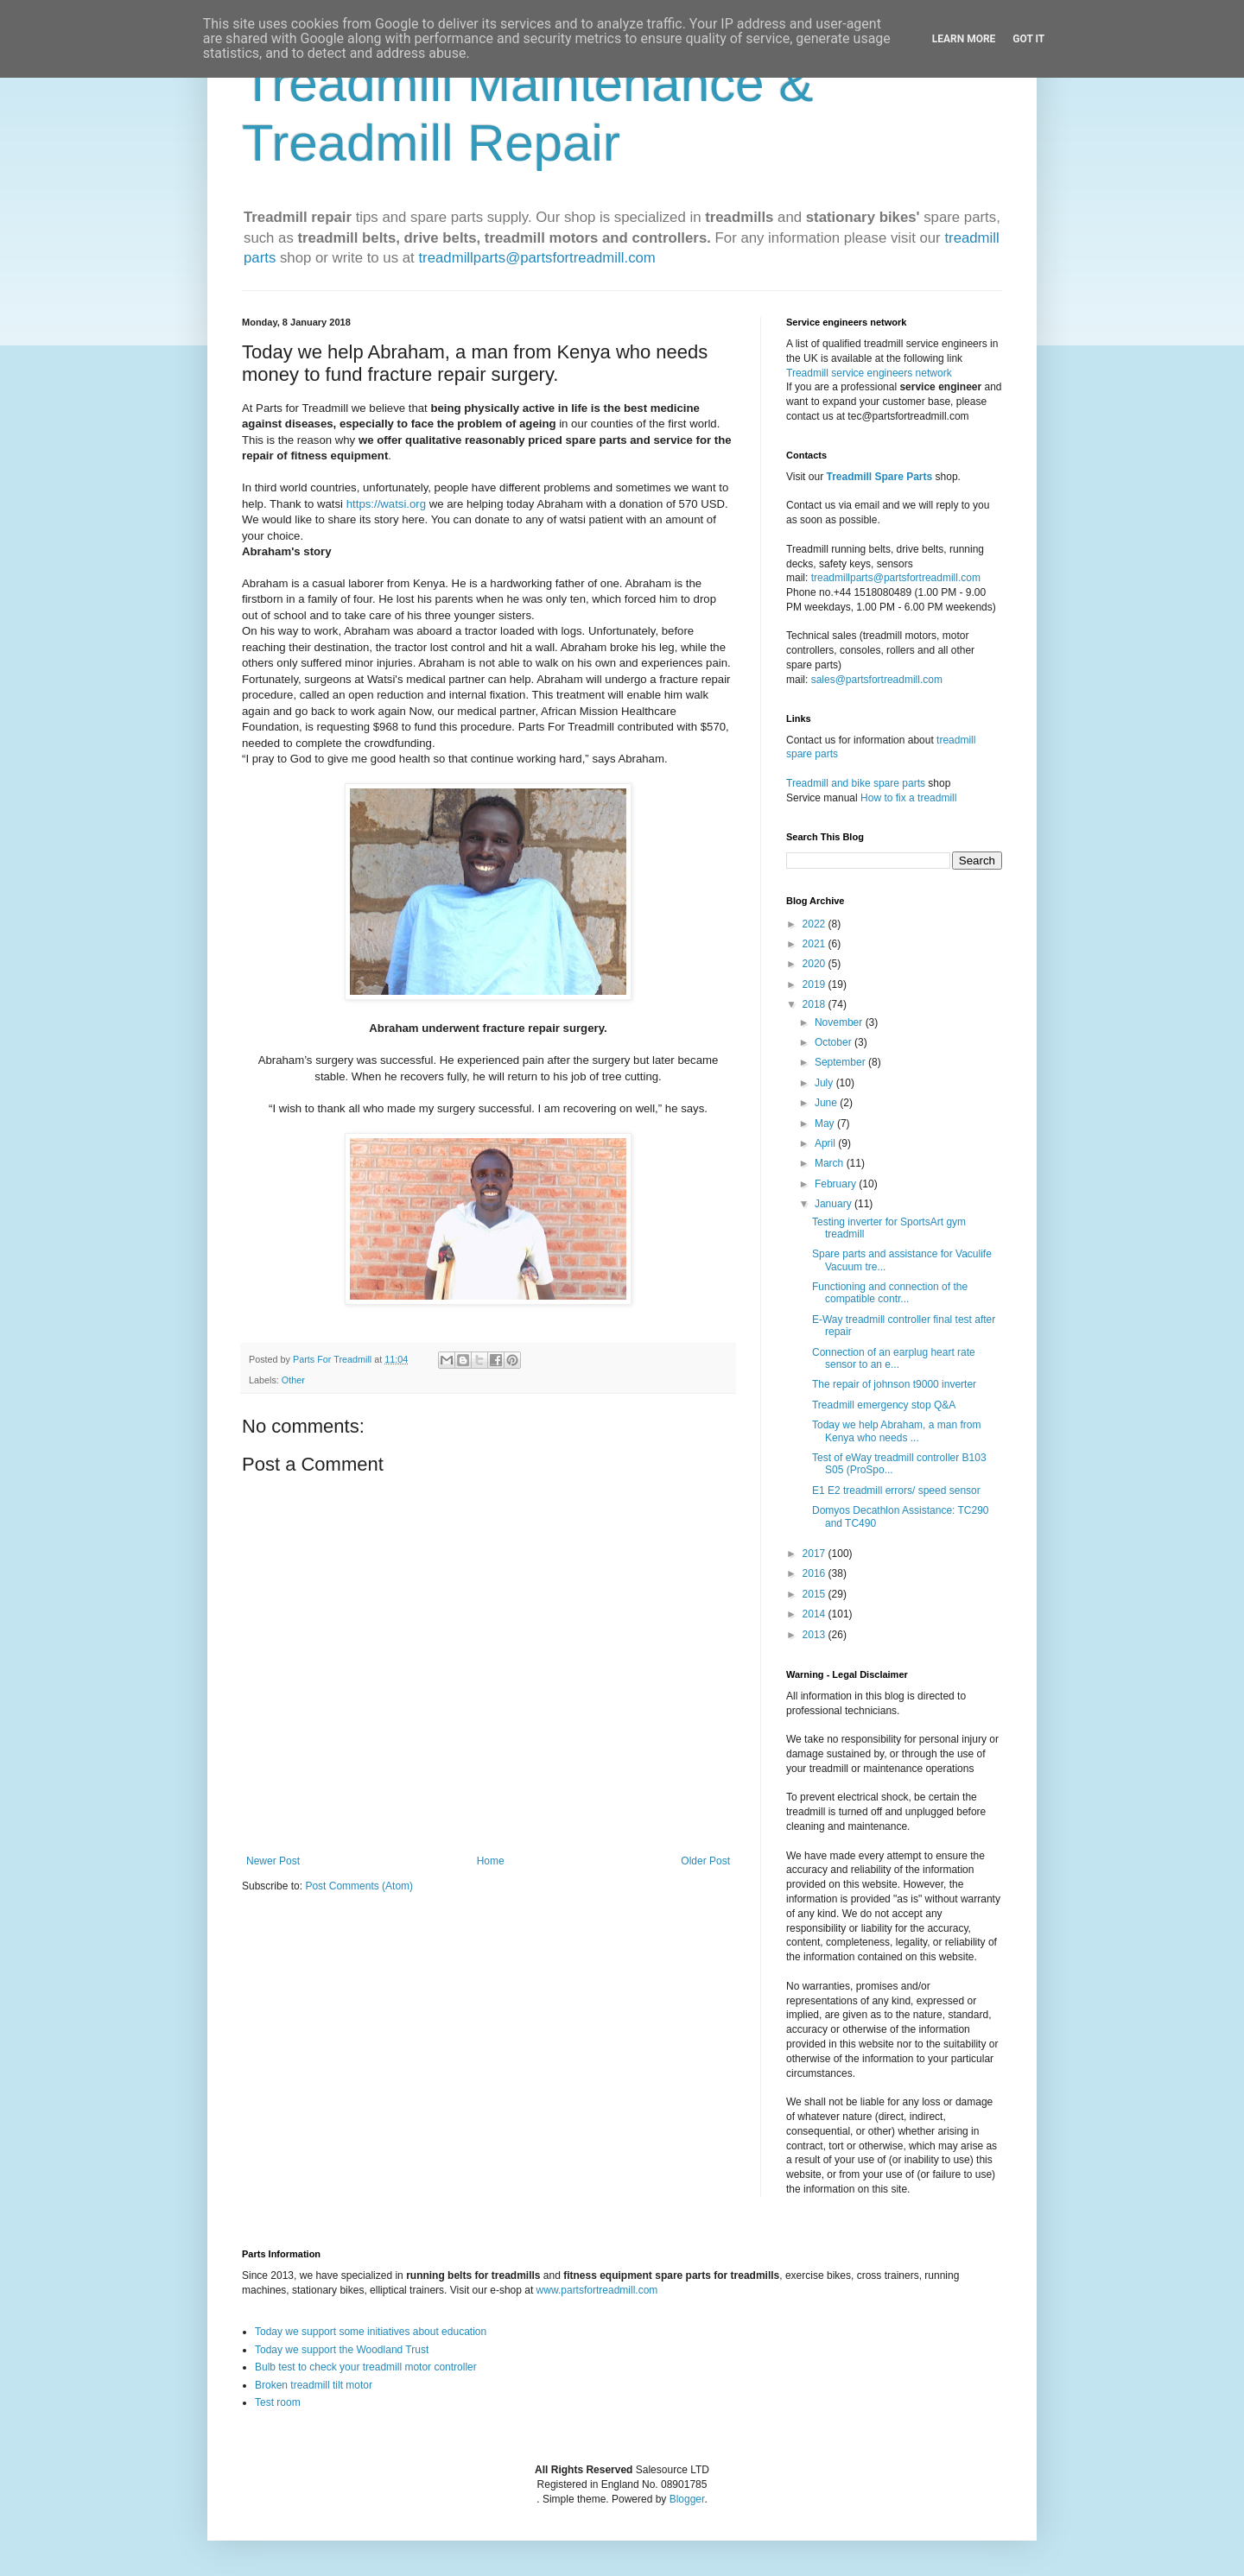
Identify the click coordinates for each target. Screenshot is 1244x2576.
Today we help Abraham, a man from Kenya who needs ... (896, 1431)
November (840, 1022)
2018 (815, 1004)
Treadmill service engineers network (869, 373)
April (826, 1143)
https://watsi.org (386, 503)
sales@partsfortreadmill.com (877, 680)
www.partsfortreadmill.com (597, 2290)
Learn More (964, 39)
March (831, 1163)
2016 (815, 1573)
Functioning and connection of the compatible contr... (890, 1293)
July (825, 1083)
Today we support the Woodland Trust (341, 2350)
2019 (815, 984)
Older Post (705, 1861)
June (827, 1103)
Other (293, 1380)
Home (491, 1861)
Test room (278, 2402)
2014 (815, 1614)
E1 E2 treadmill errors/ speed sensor (896, 1490)
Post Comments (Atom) (359, 1886)
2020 (815, 964)
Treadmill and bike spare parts (855, 783)
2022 (815, 924)
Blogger (687, 2499)
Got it (1028, 39)
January (834, 1204)
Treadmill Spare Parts (879, 477)
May (826, 1123)
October (834, 1042)
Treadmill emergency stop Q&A (883, 1405)
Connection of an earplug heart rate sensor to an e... (893, 1358)
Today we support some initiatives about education (370, 2332)
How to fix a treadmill (908, 798)
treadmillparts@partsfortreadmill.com (536, 258)
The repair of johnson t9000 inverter (894, 1384)
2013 (815, 1635)
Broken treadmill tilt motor (313, 2385)
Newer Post (273, 1861)
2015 (815, 1594)
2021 (815, 944)
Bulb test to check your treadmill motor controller (366, 2367)
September (841, 1062)
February (837, 1184)
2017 (815, 1553)
